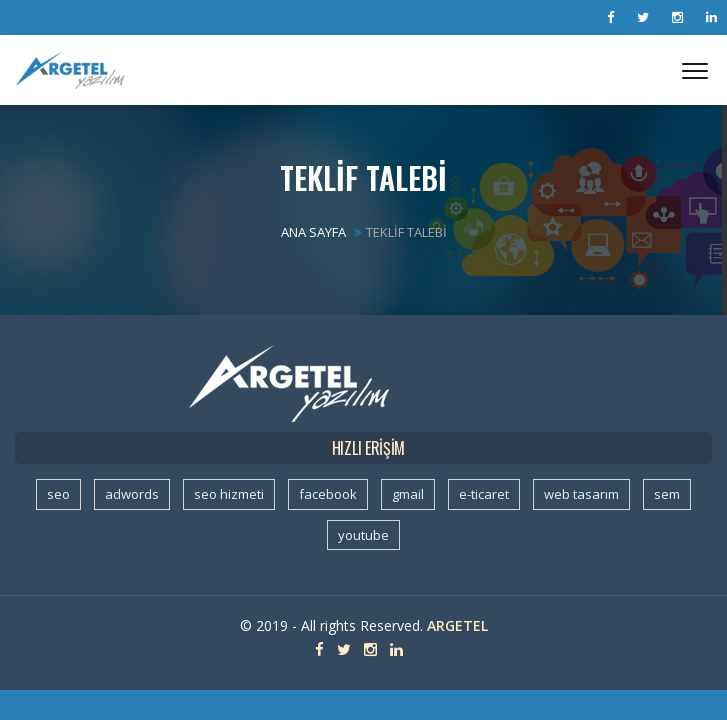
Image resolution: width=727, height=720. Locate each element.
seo (58, 494)
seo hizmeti (229, 494)
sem (667, 494)
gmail (408, 494)
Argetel (457, 625)
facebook (328, 494)
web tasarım (581, 494)
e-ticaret (484, 494)
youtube (363, 535)
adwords (132, 494)
